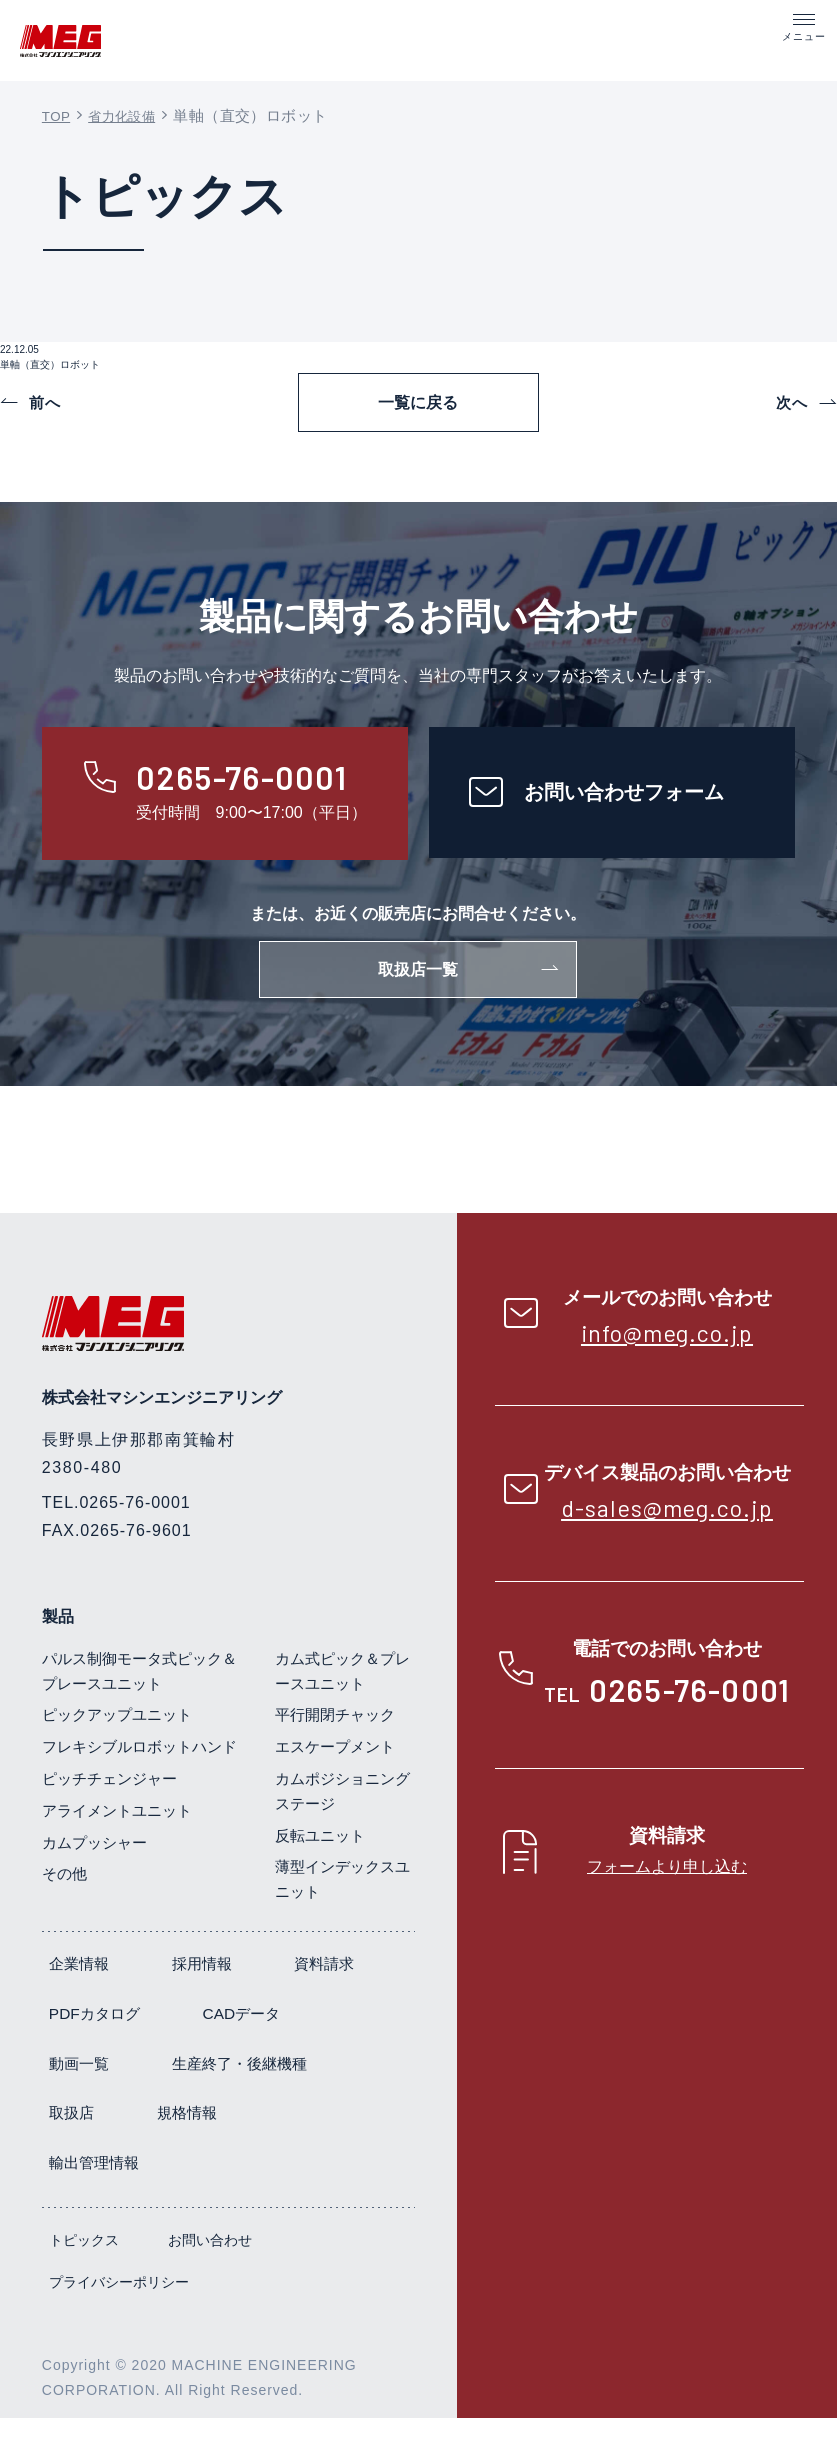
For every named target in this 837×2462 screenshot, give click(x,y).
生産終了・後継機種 (121, 2156)
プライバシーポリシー (119, 2325)
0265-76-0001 (689, 1723)
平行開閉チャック (339, 1751)
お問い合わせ (210, 2284)
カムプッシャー (98, 1903)
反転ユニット (323, 1871)
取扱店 (280, 2156)
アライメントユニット (122, 1871)
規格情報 (81, 2206)
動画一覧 (225, 2106)
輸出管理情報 (224, 2206)
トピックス (84, 2284)
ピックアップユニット (122, 1751)
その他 (66, 1935)
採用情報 (208, 2007)
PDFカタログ (224, 2057)
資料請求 (81, 2057)
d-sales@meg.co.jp (667, 1541)
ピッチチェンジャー (114, 1840)
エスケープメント (339, 1783)
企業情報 (81, 2007)
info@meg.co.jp (667, 1365)
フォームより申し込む (667, 1899)
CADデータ (90, 2106)
